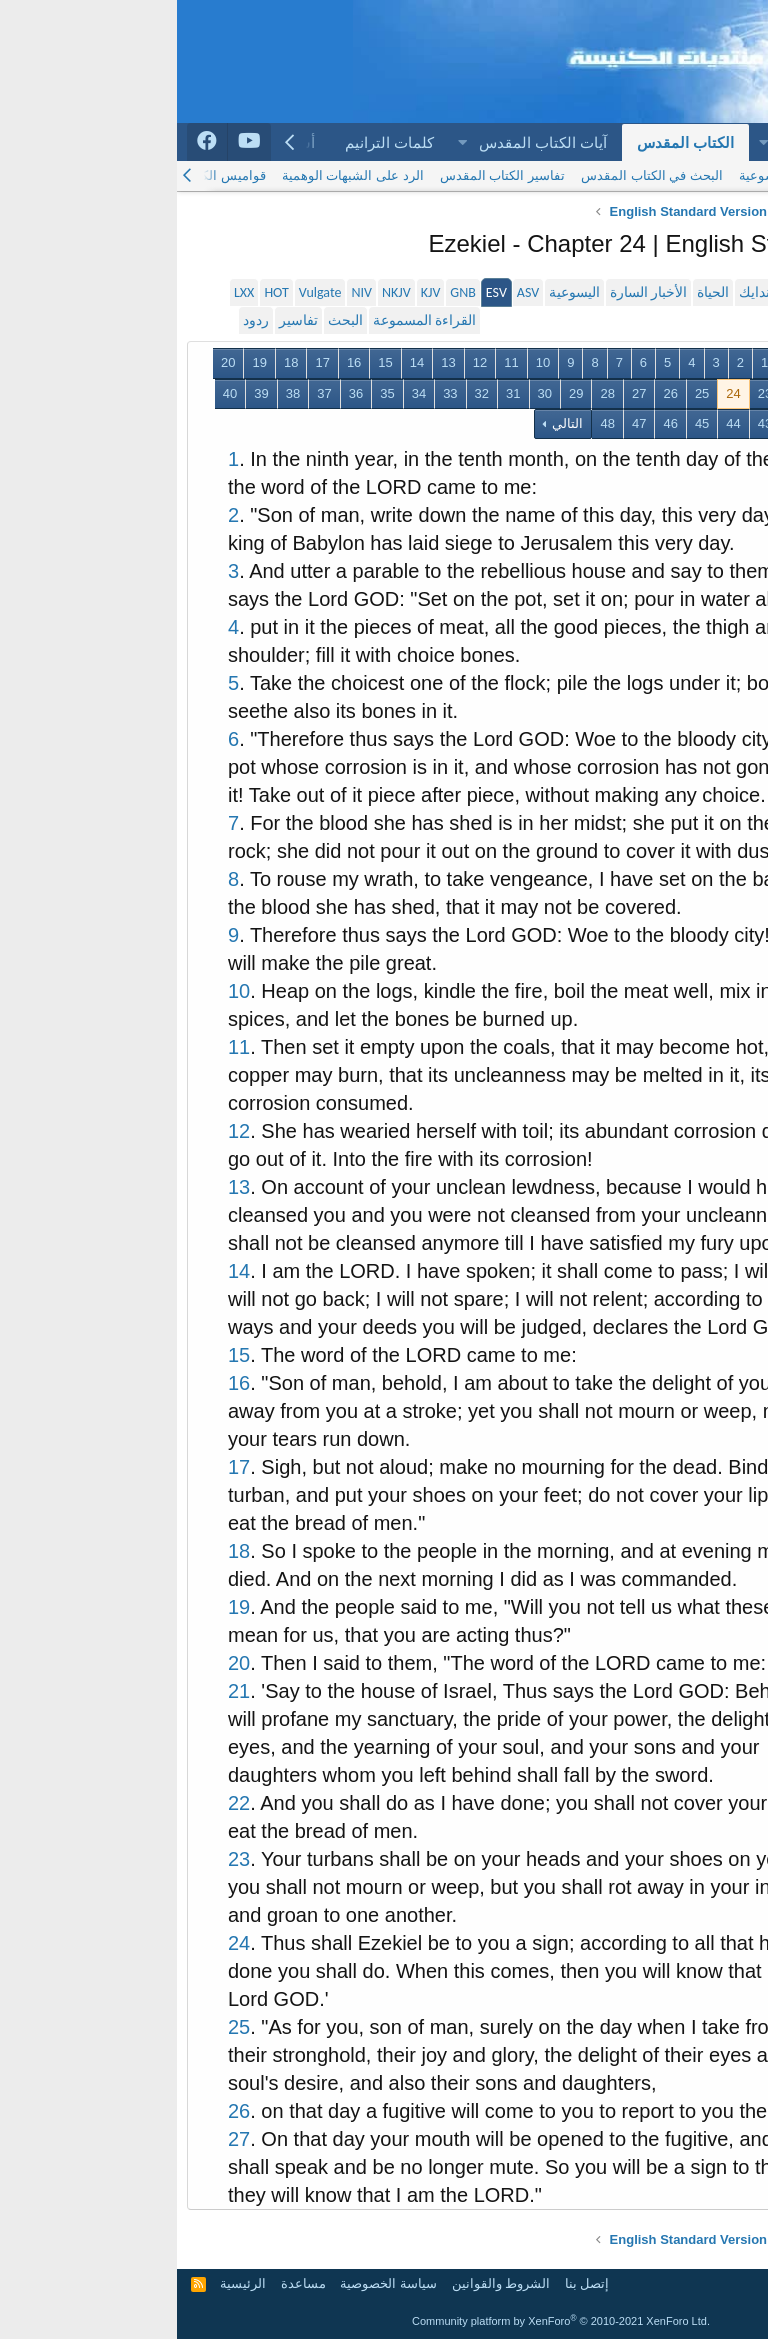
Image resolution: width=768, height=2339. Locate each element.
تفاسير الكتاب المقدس (325, 175)
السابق (628, 362)
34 (242, 393)
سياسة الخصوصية (211, 2283)
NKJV (219, 292)
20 (51, 362)
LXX (67, 292)
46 (493, 423)
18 (114, 362)
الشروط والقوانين (324, 2283)
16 (177, 362)
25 (525, 393)
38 (116, 393)
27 (462, 393)
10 (366, 362)
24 (556, 393)
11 (334, 362)
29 (399, 393)
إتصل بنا (410, 2283)
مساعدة (126, 2283)
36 (179, 393)
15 (208, 362)
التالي (389, 423)
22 (619, 393)
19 (82, 362)
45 (525, 423)
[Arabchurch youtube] (72, 142)
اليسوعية (397, 292)
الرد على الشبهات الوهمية (176, 175)
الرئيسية (717, 142)
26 (493, 393)
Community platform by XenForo (384, 2321)
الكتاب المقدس (508, 142)
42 (619, 423)
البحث (168, 320)
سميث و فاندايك (608, 292)
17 (145, 362)
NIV (184, 292)
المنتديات (631, 142)
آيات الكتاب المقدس (366, 142)
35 (210, 393)
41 (651, 423)
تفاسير (121, 320)
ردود (79, 320)
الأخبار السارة (471, 292)
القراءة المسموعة (247, 320)
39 (84, 393)
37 (147, 393)
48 (430, 423)
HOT (99, 292)
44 (556, 423)
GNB (285, 292)
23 (588, 393)
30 (368, 393)
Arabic (727, 2283)
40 (53, 393)
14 (240, 362)
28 (430, 393)
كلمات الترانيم (212, 142)
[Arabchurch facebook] (30, 142)
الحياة (536, 292)
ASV (351, 292)
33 (273, 393)
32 (305, 393)
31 (336, 393)
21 (651, 393)
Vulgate (143, 292)
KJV (254, 292)
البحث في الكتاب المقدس (475, 175)
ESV (319, 292)
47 (462, 423)
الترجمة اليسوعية (610, 175)
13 (271, 362)
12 (303, 362)
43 (588, 423)
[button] (586, 142)
